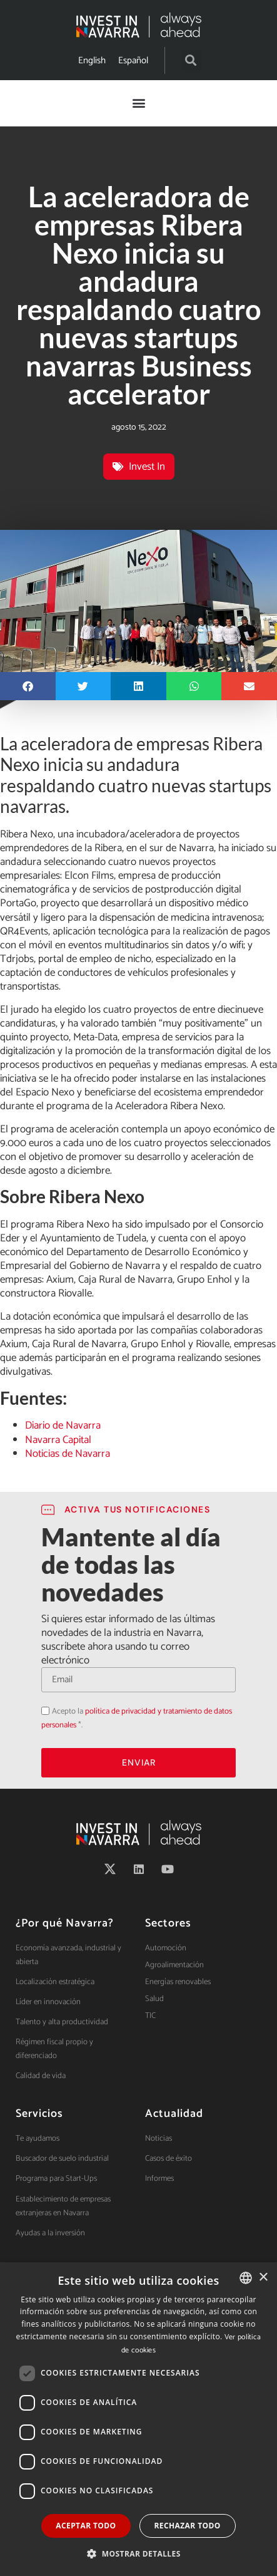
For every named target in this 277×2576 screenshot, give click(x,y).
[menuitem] (92, 60)
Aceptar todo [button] (86, 2525)
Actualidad (174, 2113)
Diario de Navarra (63, 1425)
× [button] (263, 2277)
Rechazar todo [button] (187, 2525)
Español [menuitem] (133, 60)
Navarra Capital (58, 1440)
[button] (191, 60)
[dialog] (138, 2419)
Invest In (147, 466)
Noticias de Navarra (67, 1453)
